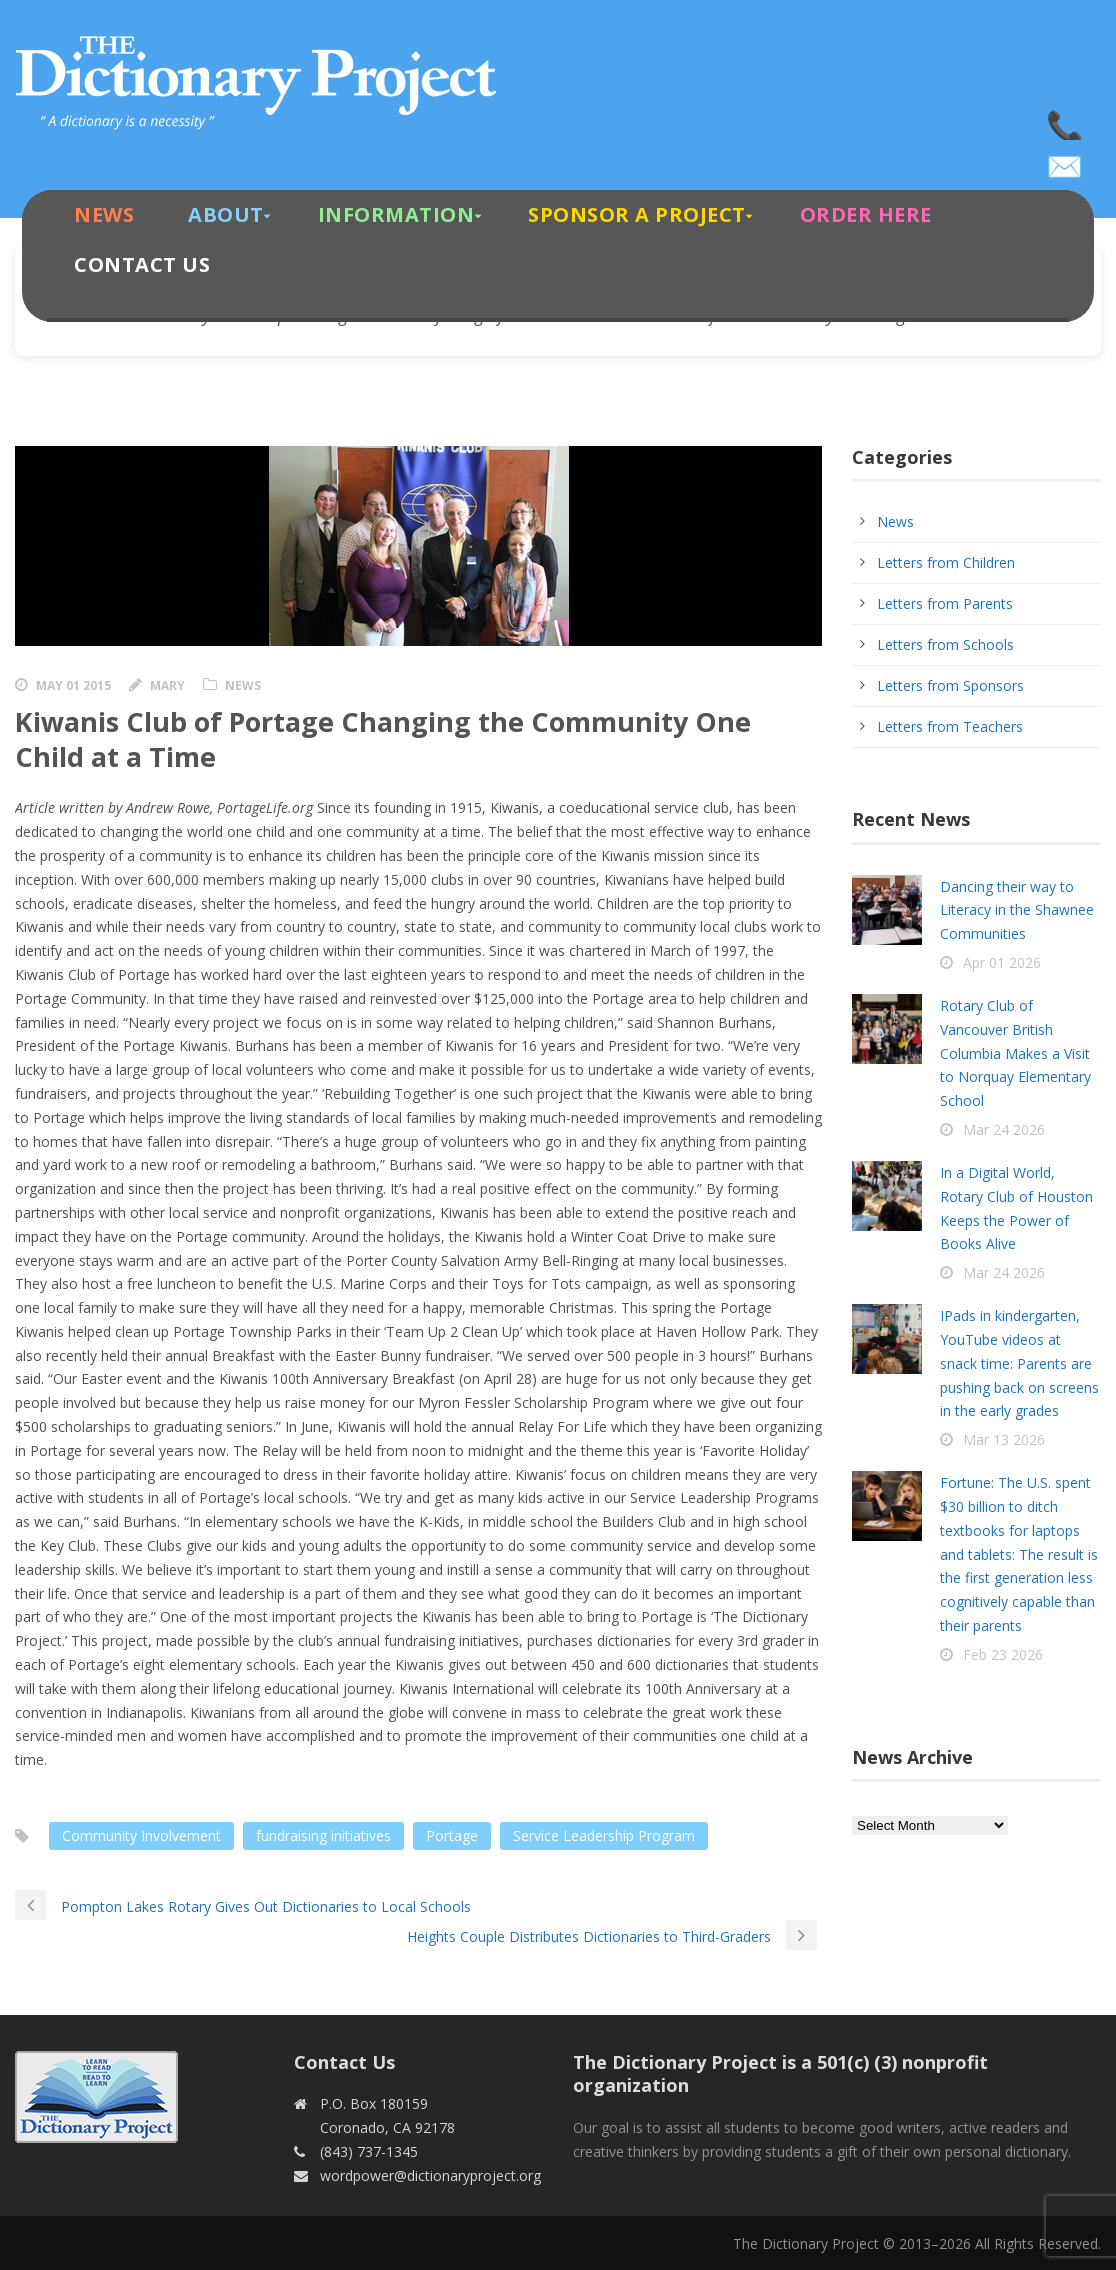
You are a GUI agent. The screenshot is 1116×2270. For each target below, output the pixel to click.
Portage (452, 1835)
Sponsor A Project (637, 214)
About (226, 214)
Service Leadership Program (604, 1835)
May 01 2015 (73, 685)
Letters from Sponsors (950, 685)
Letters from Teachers (950, 726)
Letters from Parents (945, 603)
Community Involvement (141, 1835)
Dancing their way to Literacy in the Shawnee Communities (1017, 910)
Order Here (866, 214)
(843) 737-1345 (1066, 120)
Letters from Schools (945, 644)
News (104, 214)
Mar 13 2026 (1004, 1439)
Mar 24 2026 (1004, 1129)
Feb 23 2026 (1003, 1654)
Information (396, 214)
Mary (167, 685)
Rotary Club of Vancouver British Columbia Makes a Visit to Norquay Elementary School (1015, 1053)
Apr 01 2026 (1002, 962)
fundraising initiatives (323, 1835)
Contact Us (142, 264)
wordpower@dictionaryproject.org (1066, 160)
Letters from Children (946, 562)
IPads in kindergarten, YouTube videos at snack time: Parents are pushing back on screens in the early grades (1019, 1363)
